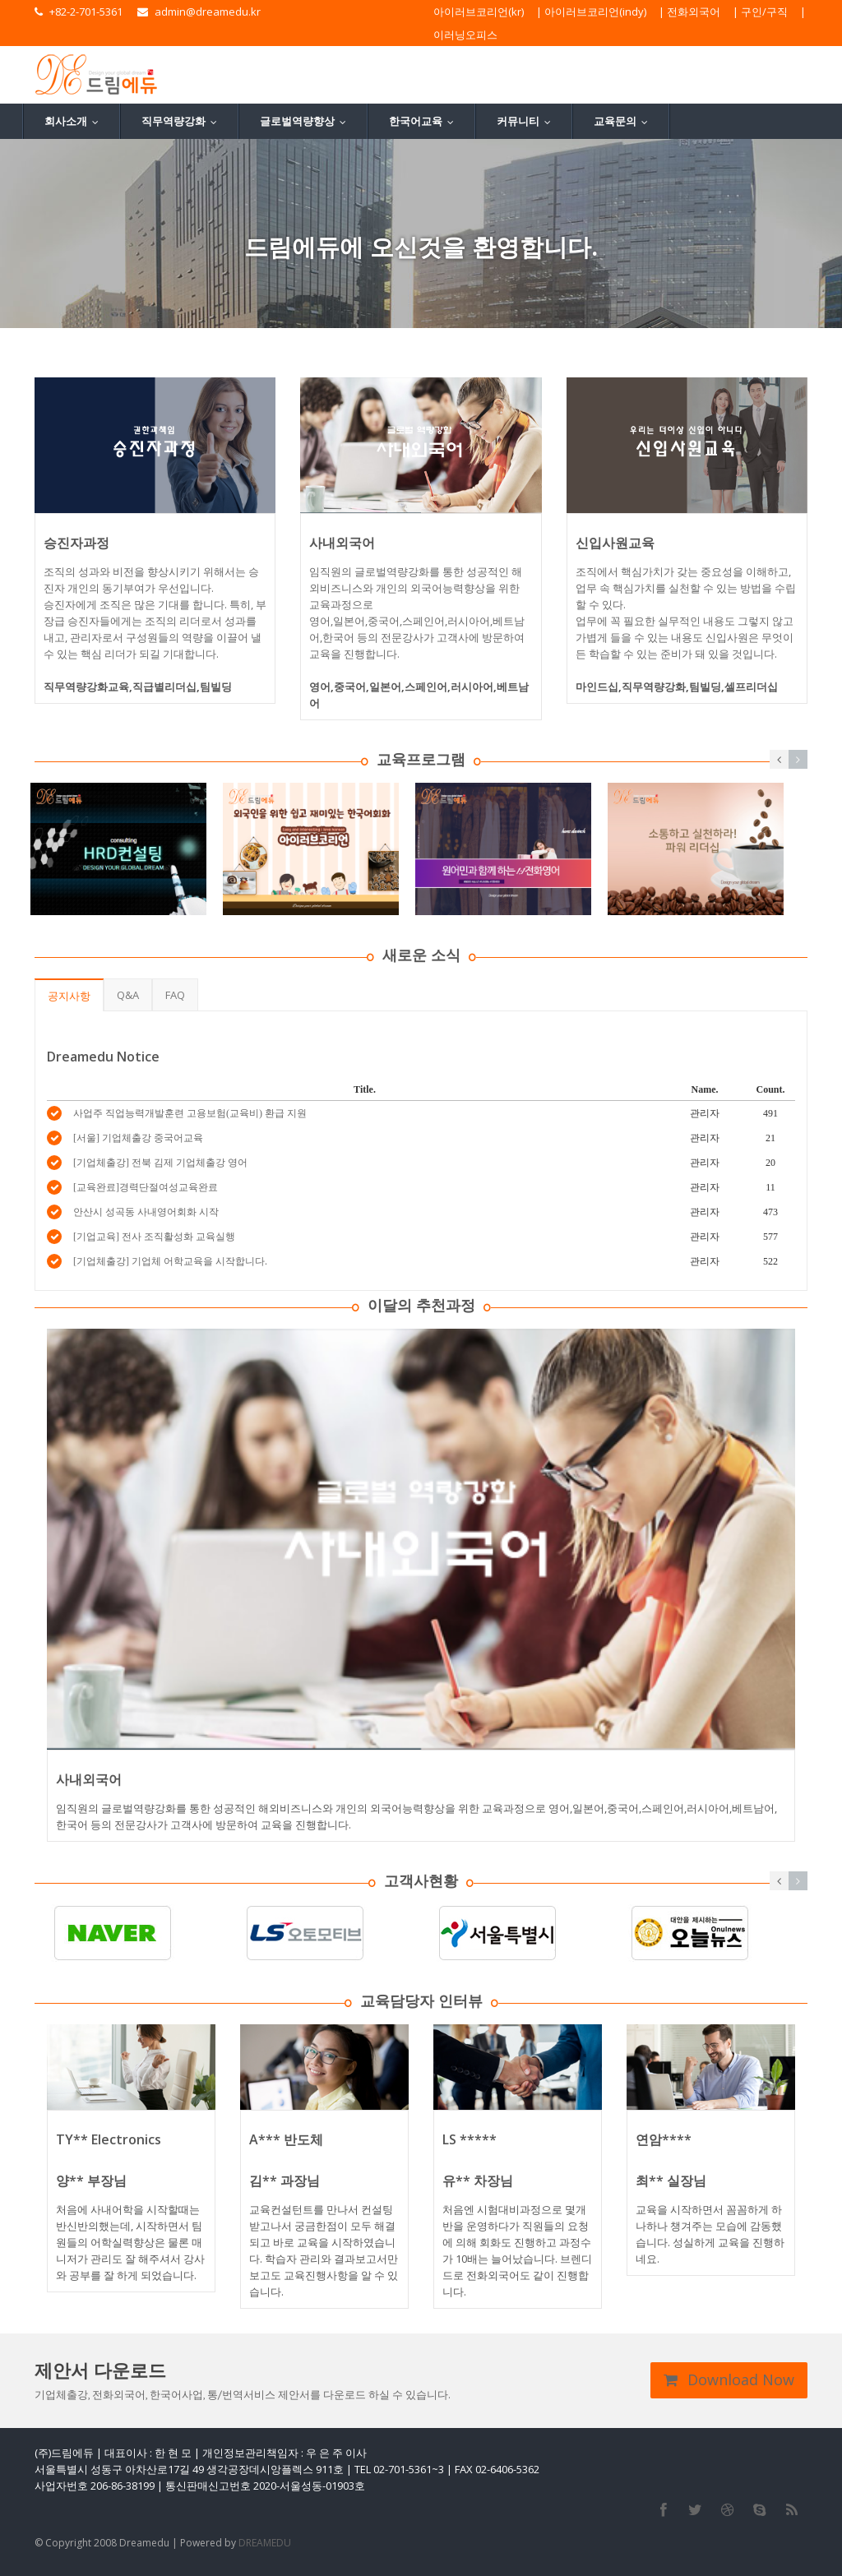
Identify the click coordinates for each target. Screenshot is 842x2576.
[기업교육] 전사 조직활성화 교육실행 (154, 1236)
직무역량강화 (182, 120)
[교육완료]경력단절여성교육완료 (145, 1187)
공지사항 (69, 995)
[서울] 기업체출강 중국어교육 (138, 1138)
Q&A (128, 994)
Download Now (729, 2379)
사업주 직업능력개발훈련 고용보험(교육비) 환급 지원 (190, 1113)
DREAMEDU (264, 2543)
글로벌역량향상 (307, 120)
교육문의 (624, 120)
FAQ (175, 994)
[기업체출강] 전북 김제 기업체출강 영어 (160, 1162)
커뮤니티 (527, 120)
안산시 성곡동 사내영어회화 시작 (146, 1212)
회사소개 (75, 120)
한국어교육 (425, 120)
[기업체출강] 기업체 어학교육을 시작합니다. (170, 1261)
